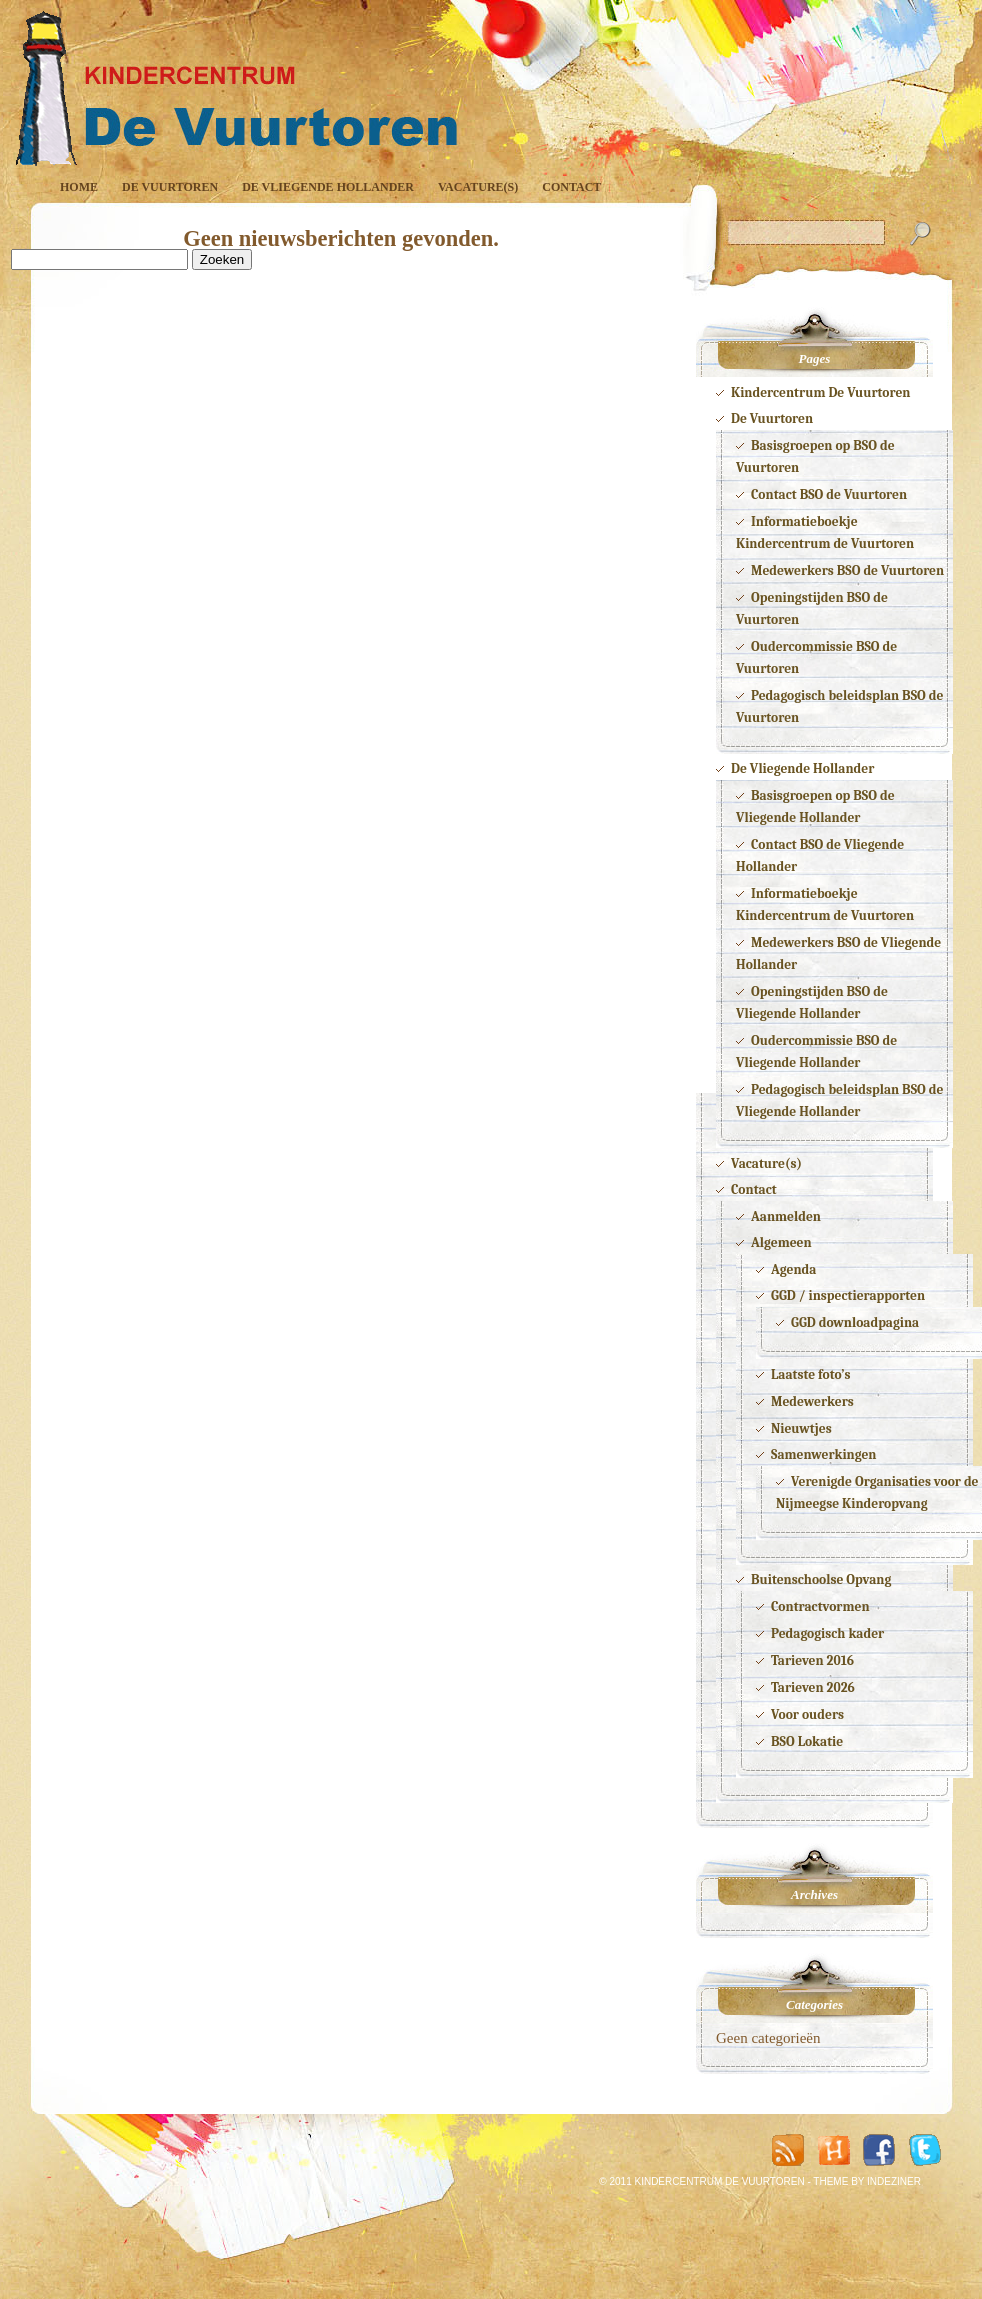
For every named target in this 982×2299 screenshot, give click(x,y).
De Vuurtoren (170, 187)
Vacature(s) (478, 187)
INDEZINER (894, 2181)
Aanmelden (786, 1216)
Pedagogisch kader (827, 1633)
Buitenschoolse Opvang (821, 1579)
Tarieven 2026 (813, 1687)
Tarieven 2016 (812, 1660)
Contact (571, 187)
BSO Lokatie (807, 1741)
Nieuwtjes (801, 1428)
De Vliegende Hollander (328, 187)
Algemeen (781, 1242)
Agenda (793, 1269)
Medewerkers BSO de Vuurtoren (847, 570)
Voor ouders (807, 1714)
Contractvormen (820, 1606)
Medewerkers (812, 1401)
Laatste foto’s (811, 1374)
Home (79, 187)
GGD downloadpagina (855, 1322)
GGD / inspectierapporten (848, 1295)
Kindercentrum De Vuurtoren (820, 392)
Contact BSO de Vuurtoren (829, 494)
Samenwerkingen (824, 1454)
